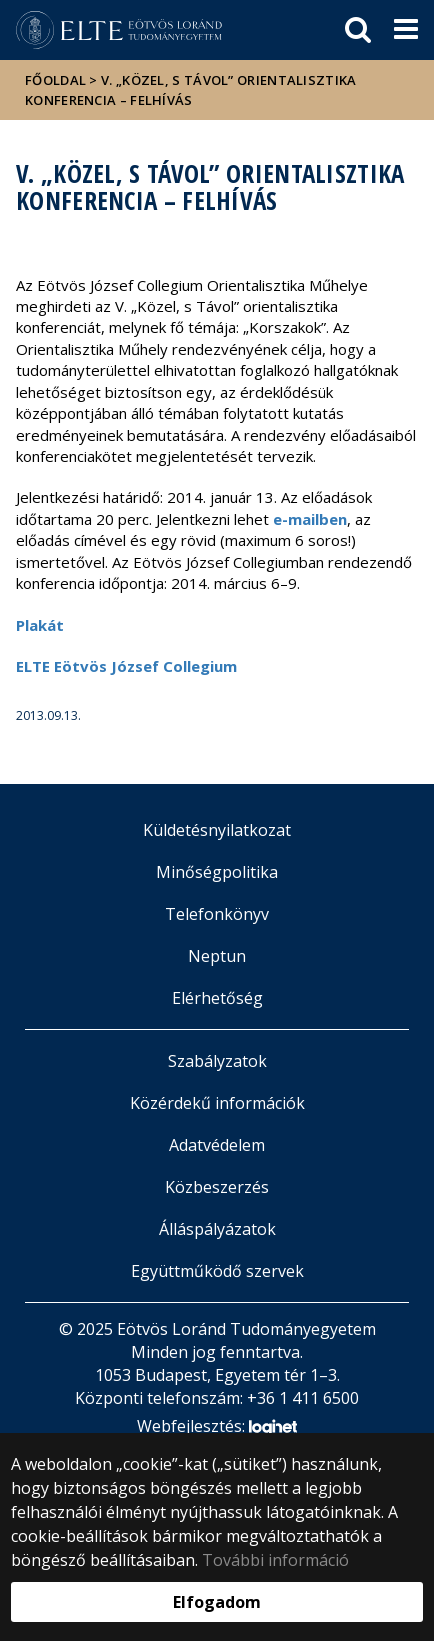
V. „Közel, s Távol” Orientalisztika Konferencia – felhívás (191, 90)
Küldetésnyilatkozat (217, 830)
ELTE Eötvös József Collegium (126, 666)
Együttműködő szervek (217, 1271)
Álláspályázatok (217, 1229)
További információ (275, 1560)
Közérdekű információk (217, 1103)
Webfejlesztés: (217, 1427)
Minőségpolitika (217, 872)
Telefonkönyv (217, 914)
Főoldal (57, 80)
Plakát (40, 625)
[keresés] (358, 30)
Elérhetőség (217, 998)
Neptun (217, 956)
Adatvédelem (217, 1145)
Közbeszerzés (217, 1187)
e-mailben (310, 519)
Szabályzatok (217, 1061)
